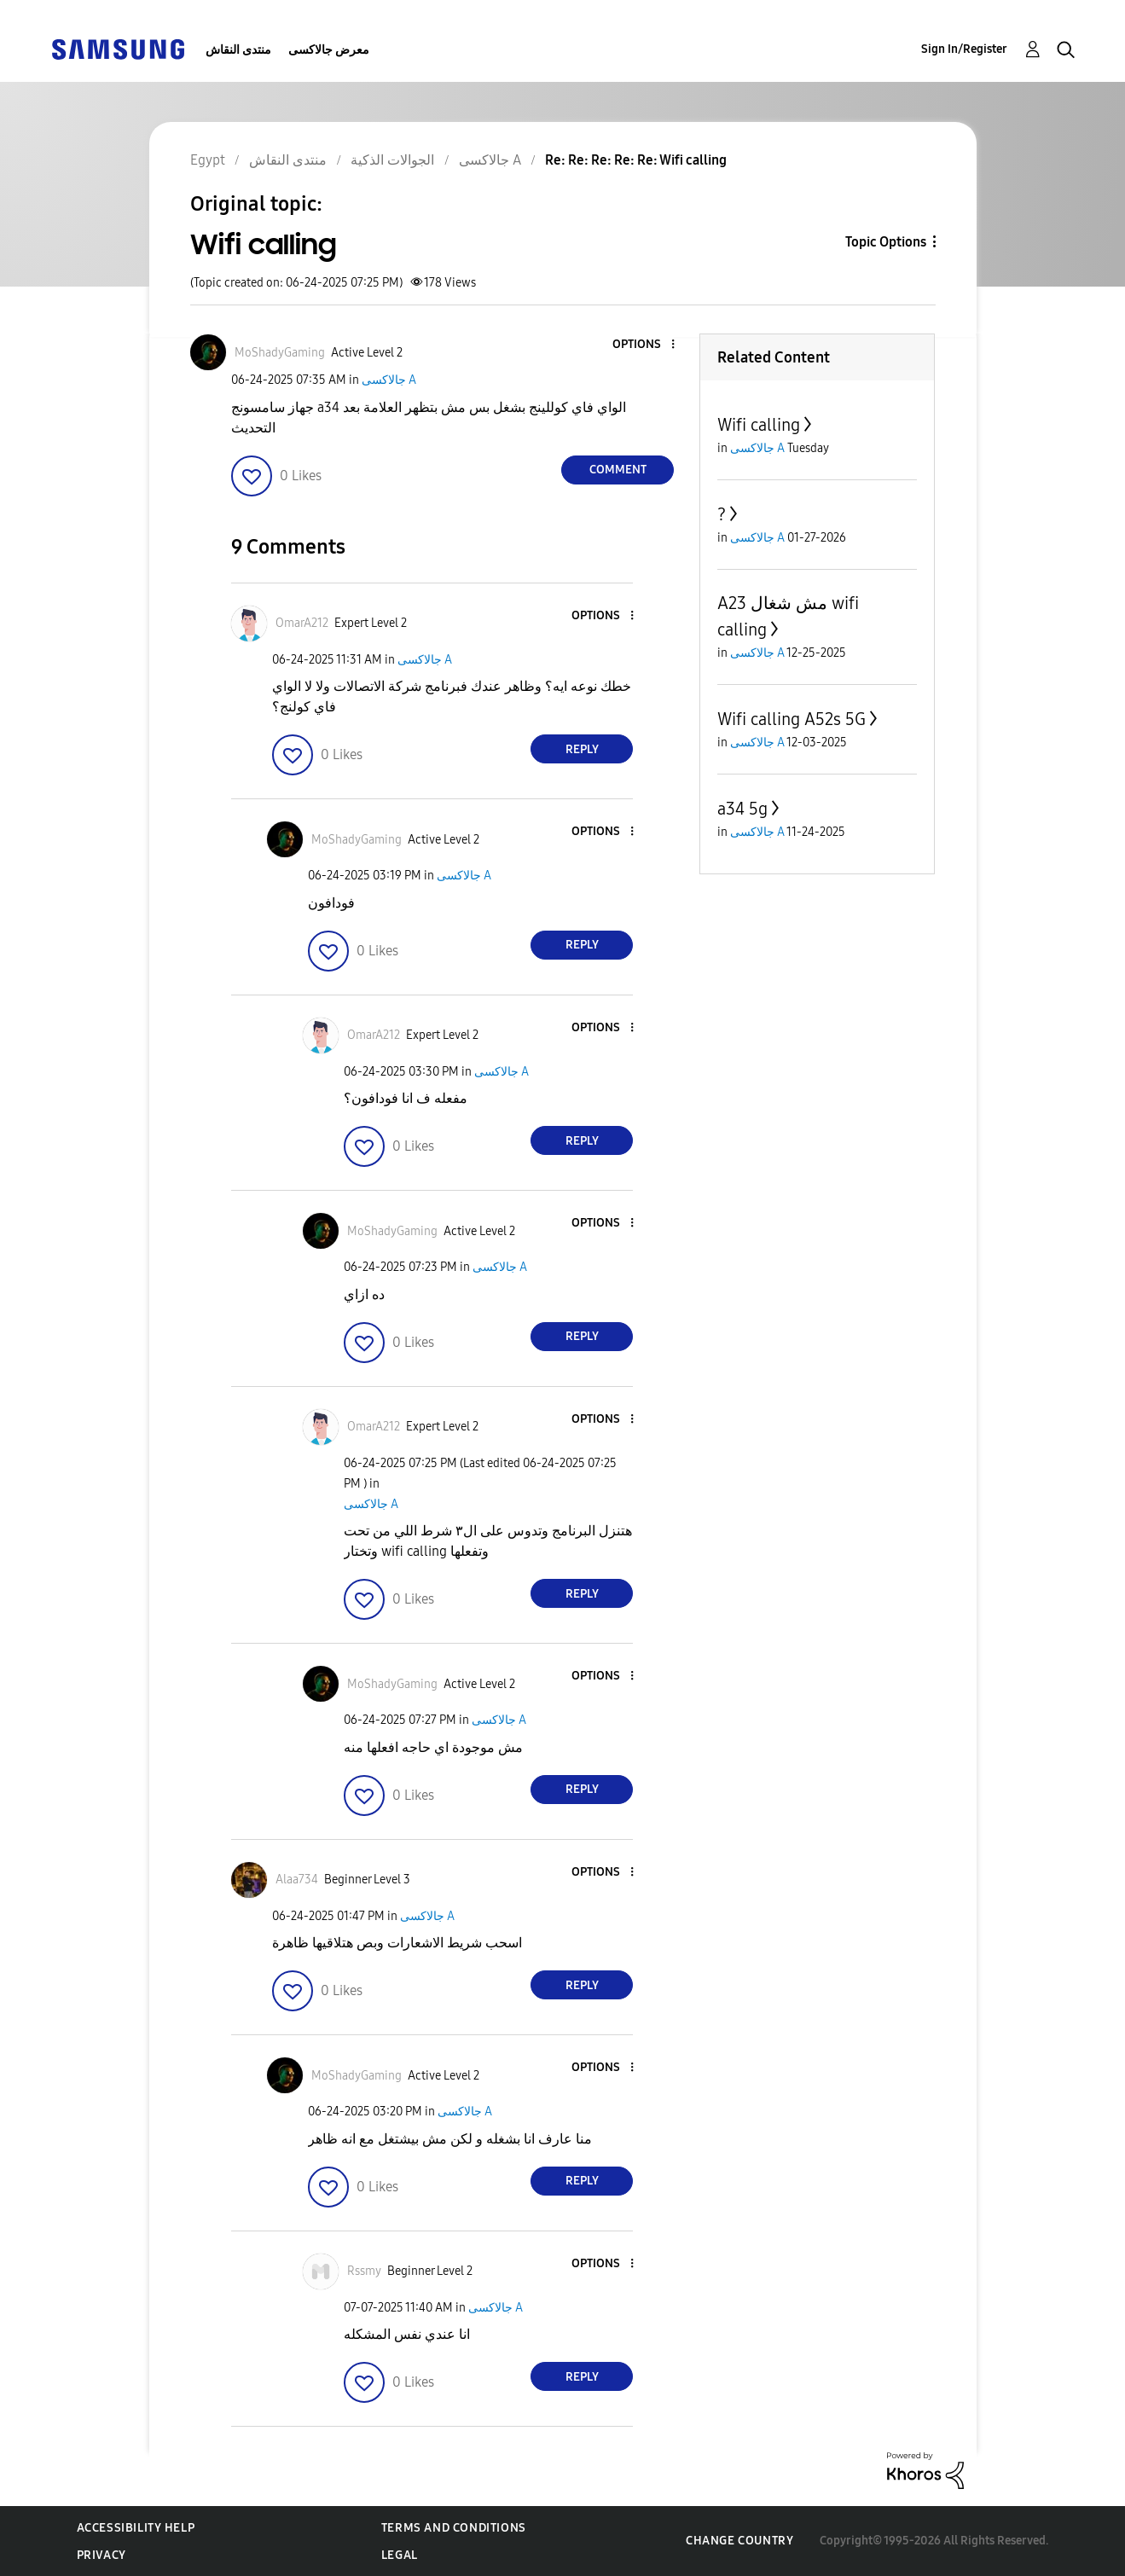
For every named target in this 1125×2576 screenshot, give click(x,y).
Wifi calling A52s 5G (791, 719)
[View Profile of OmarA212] (301, 623)
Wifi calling (758, 425)
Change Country (739, 2540)
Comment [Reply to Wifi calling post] (618, 469)
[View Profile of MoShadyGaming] (280, 352)
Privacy (101, 2555)
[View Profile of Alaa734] (296, 1879)
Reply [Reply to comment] (582, 749)
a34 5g (742, 808)
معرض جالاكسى (328, 50)
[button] (645, 345)
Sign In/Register (964, 49)
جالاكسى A (389, 380)
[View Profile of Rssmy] (364, 2271)
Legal (399, 2555)
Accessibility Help (136, 2528)
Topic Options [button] (885, 242)
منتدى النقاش (238, 50)
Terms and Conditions (453, 2528)
